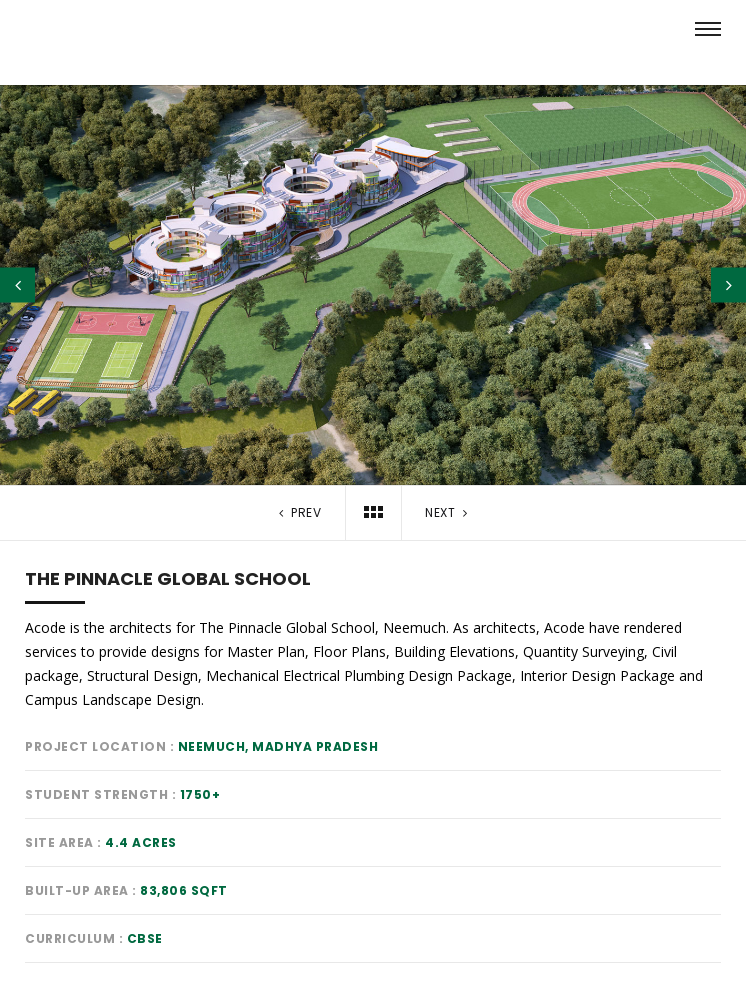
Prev (298, 512)
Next (448, 512)
